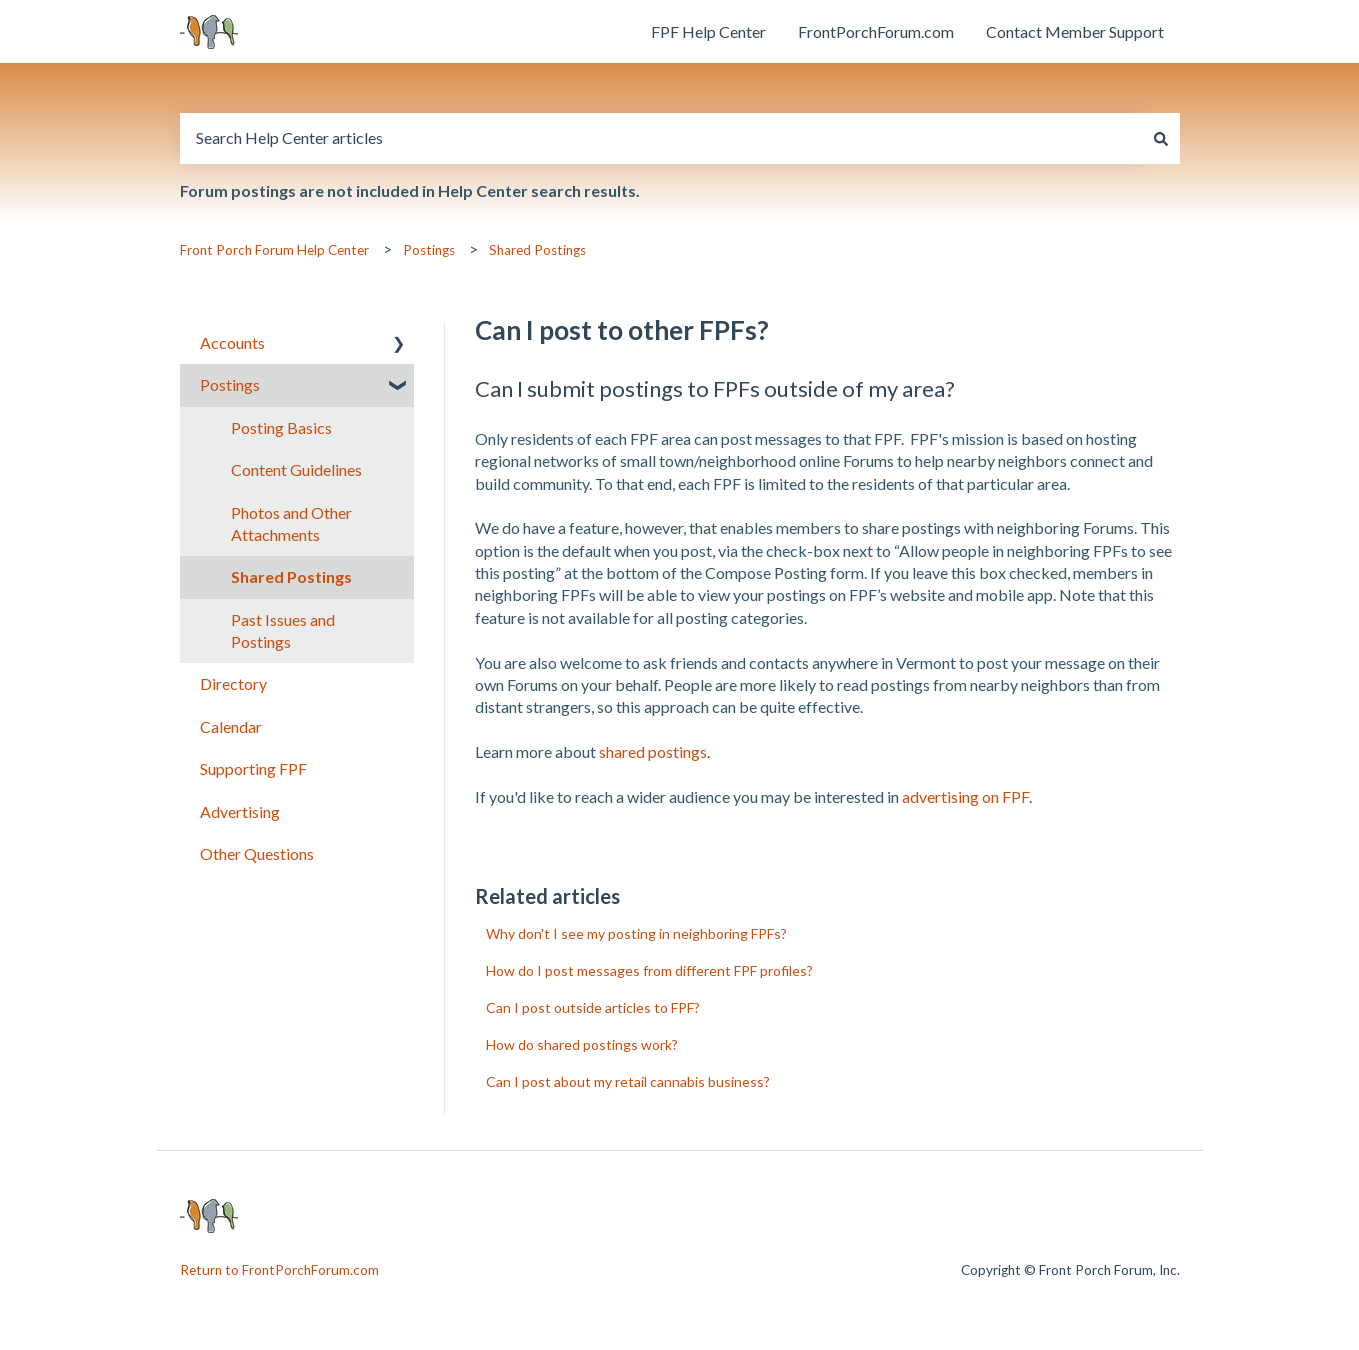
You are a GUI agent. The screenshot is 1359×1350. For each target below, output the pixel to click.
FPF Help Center (708, 31)
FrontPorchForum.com (876, 31)
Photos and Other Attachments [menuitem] (291, 523)
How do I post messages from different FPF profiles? (649, 970)
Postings (429, 250)
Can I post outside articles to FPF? (593, 1007)
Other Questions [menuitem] (257, 853)
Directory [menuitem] (233, 683)
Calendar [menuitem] (231, 726)
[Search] (1161, 138)
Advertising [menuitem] (240, 811)
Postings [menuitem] (230, 384)
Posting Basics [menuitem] (281, 427)
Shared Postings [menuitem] (291, 576)
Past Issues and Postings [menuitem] (283, 630)
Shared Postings (537, 250)
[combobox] (661, 138)
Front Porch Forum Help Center (274, 250)
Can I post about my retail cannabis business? (628, 1081)
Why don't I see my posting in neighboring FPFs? (636, 933)
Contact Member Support (1075, 31)
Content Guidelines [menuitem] (296, 469)
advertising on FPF (965, 796)
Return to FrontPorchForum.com (279, 1270)
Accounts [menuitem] (232, 342)
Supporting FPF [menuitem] (253, 768)
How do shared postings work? (582, 1044)
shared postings (653, 751)
